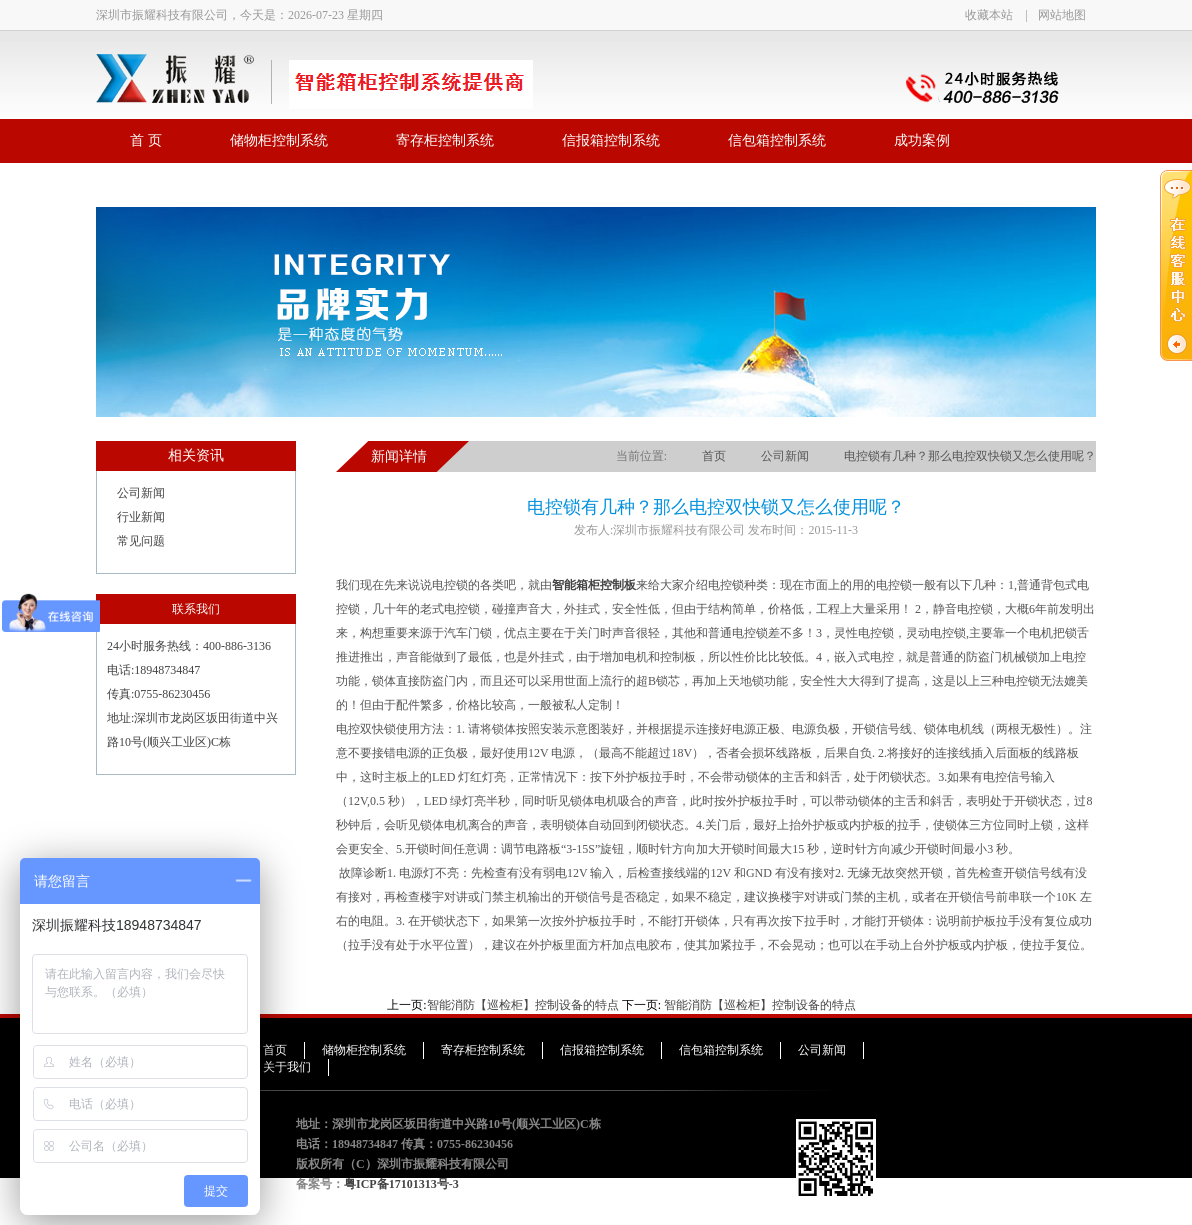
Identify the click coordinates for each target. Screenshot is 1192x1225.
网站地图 (1062, 15)
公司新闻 (141, 493)
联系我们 (158, 184)
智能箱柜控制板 (594, 585)
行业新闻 (141, 517)
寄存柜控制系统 (445, 140)
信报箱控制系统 (611, 140)
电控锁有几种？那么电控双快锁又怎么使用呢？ (970, 456)
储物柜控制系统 (279, 140)
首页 (714, 456)
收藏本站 (989, 15)
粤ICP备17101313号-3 (401, 1184)
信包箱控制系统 (777, 140)
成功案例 (922, 140)
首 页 (146, 140)
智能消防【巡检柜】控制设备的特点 (523, 1005)
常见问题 (141, 541)
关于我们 (287, 1067)
